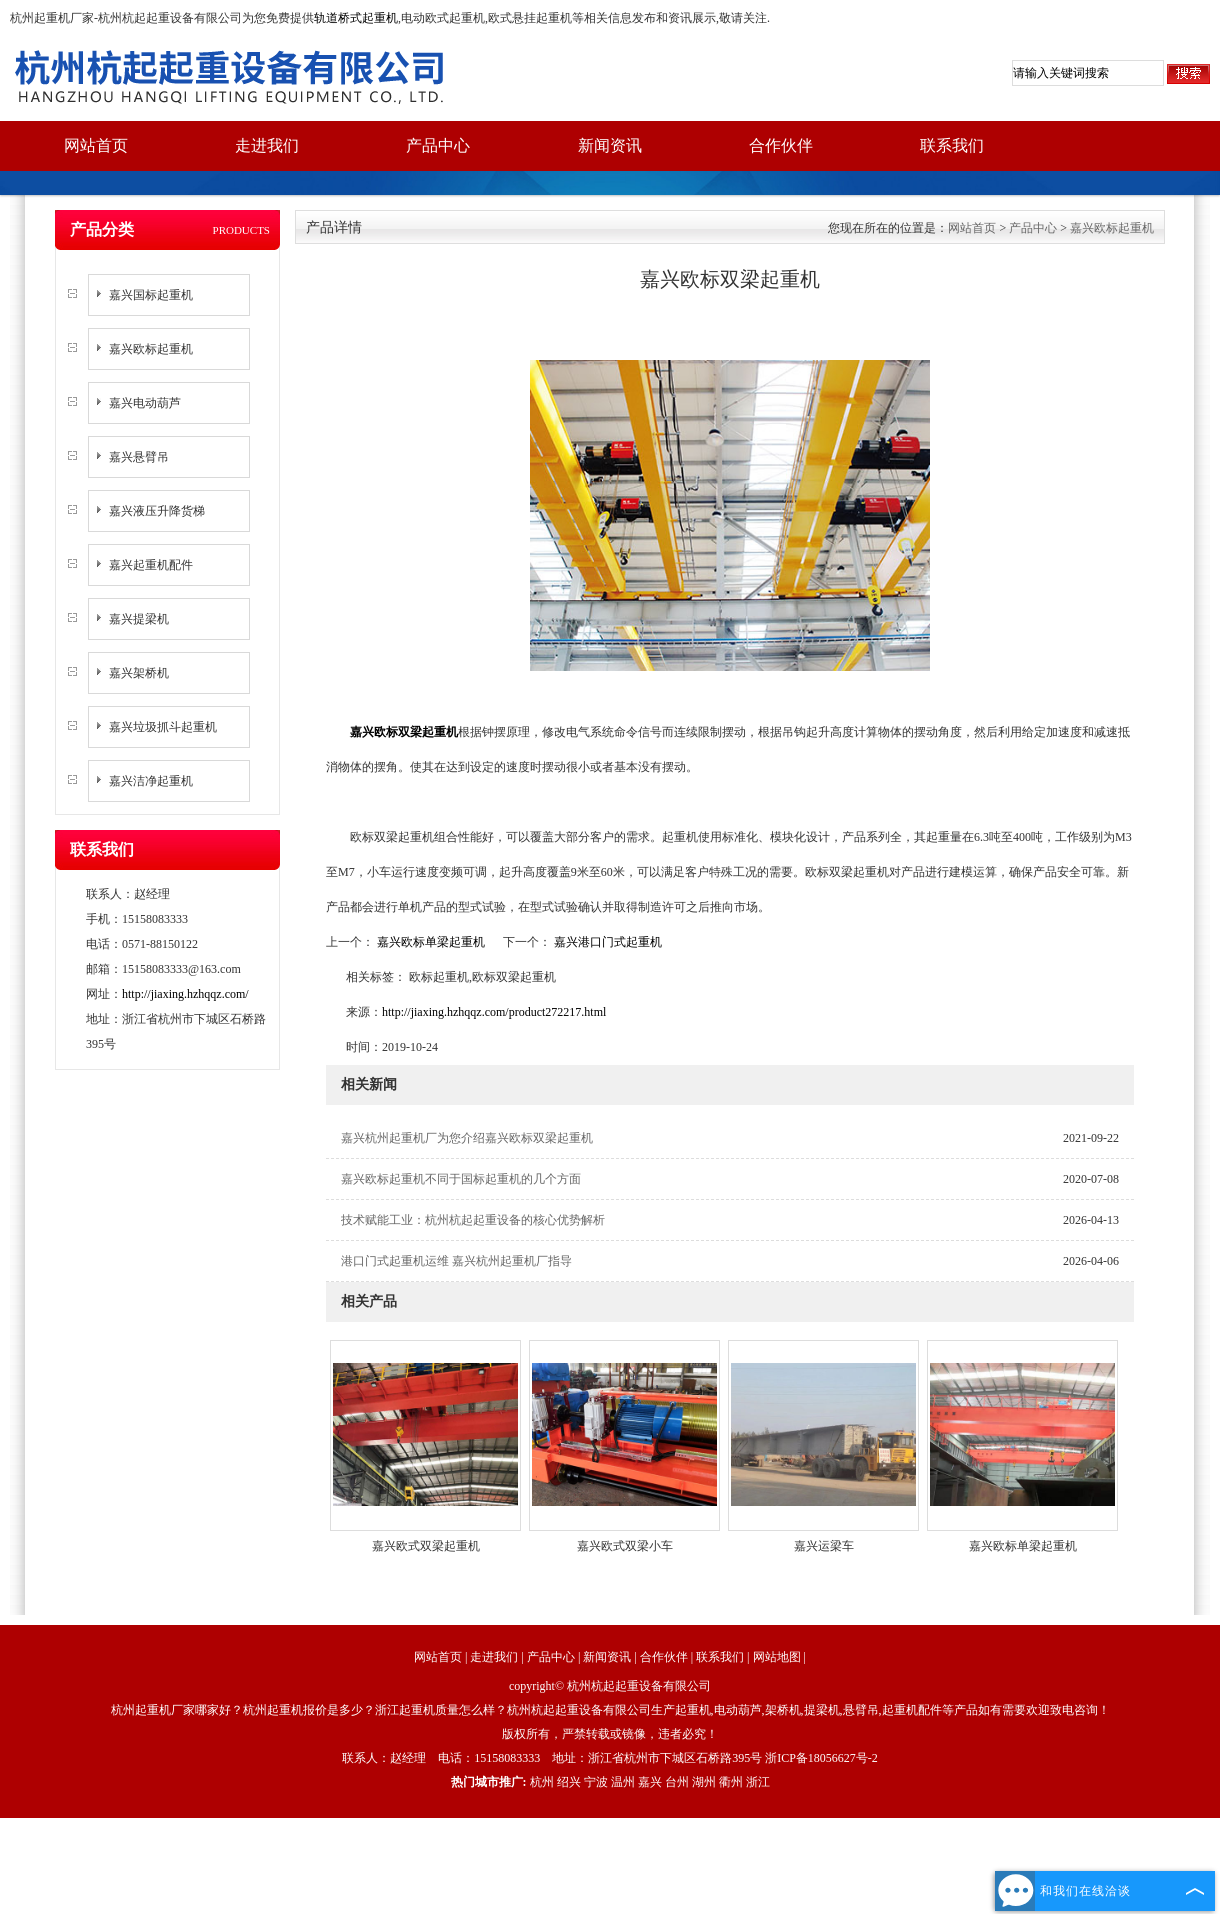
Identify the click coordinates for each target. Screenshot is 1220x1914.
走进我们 (267, 145)
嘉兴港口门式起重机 (606, 942)
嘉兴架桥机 (139, 673)
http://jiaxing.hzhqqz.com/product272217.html (494, 1012)
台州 (677, 1782)
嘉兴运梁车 (824, 1546)
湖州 (704, 1782)
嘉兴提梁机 (139, 619)
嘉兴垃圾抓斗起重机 (163, 727)
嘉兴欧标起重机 (151, 349)
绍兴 (569, 1782)
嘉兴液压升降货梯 (157, 511)
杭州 (542, 1782)
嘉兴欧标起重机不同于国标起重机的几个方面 (461, 1179)
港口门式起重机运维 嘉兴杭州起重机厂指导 (456, 1261)
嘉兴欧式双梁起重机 (426, 1546)
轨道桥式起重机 (356, 18)
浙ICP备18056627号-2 (821, 1758)
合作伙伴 (781, 145)
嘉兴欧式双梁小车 (625, 1546)
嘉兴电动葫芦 (145, 403)
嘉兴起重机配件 (151, 565)
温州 (623, 1782)
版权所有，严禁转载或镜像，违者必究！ (610, 1734)
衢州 (731, 1782)
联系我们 (952, 145)
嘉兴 (650, 1782)
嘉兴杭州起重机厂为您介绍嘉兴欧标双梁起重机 (467, 1138)
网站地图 (777, 1657)
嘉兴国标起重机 (151, 295)
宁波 (596, 1782)
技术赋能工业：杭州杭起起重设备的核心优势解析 (473, 1220)
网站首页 (96, 145)
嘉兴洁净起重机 (151, 781)
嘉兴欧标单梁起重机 (431, 942)
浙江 (758, 1782)
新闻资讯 (610, 145)
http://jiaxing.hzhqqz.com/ (185, 994)
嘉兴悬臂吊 (139, 457)
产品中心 (438, 145)
